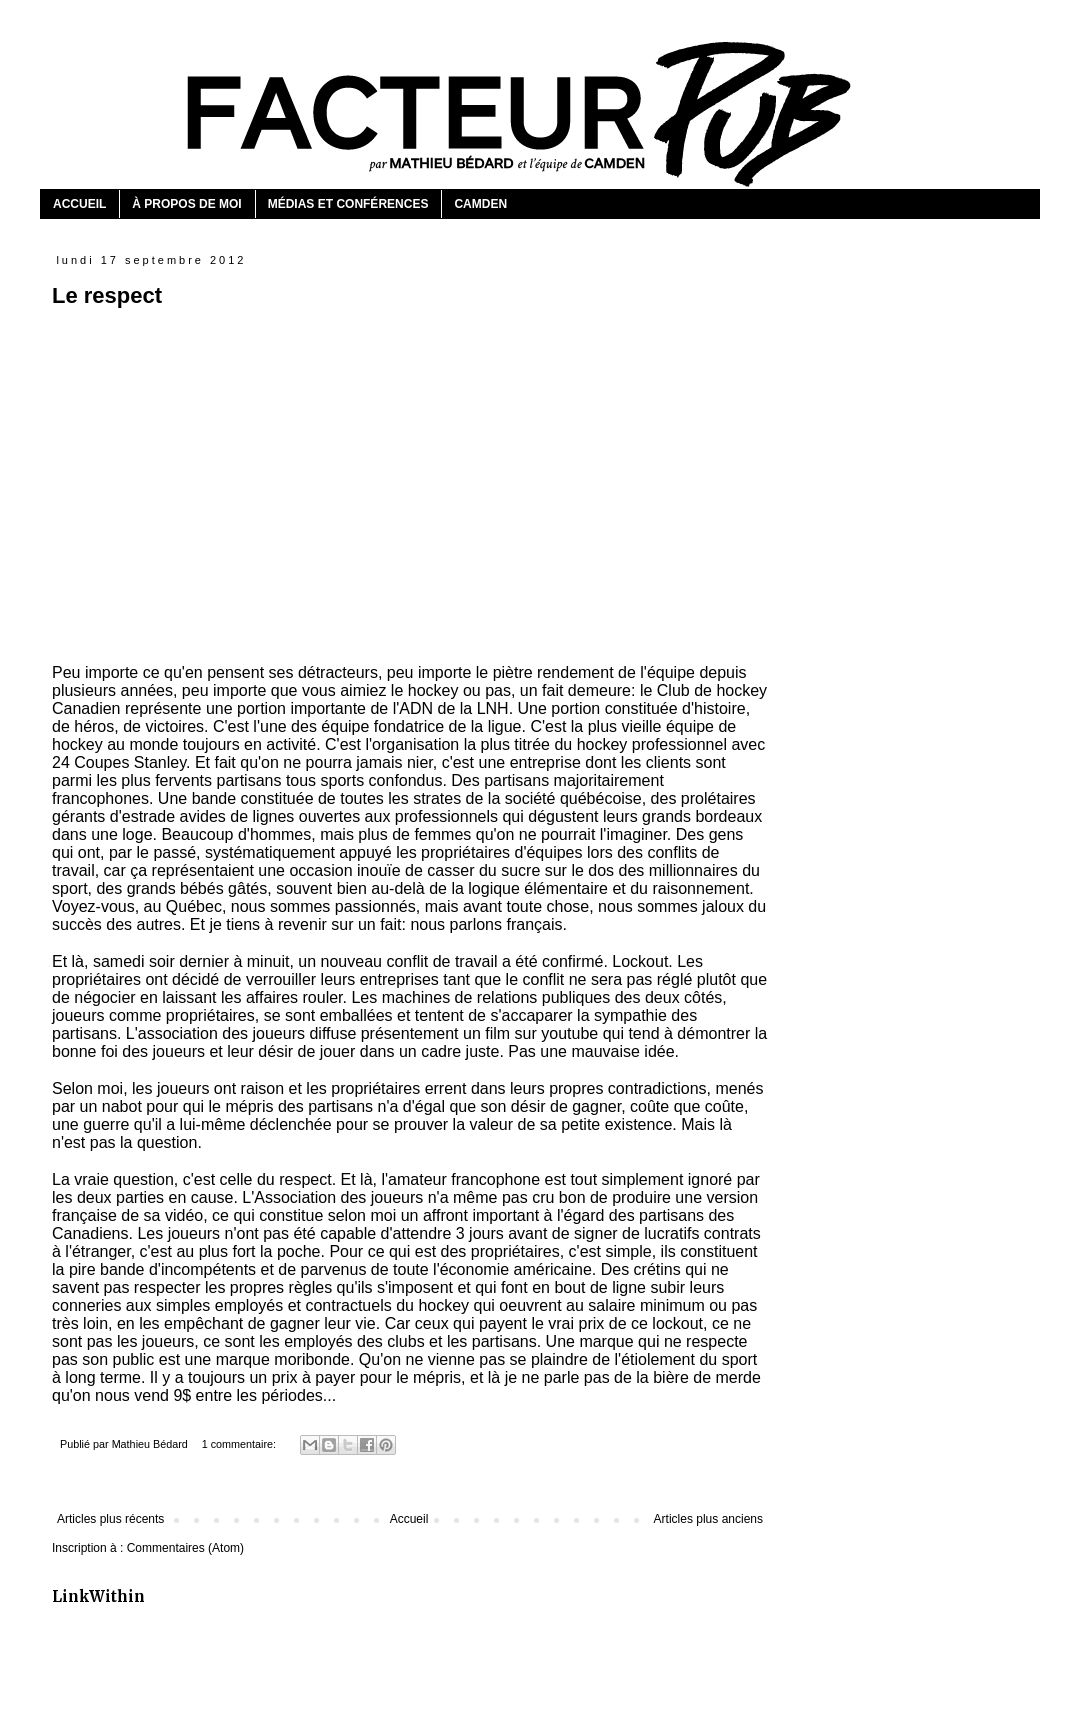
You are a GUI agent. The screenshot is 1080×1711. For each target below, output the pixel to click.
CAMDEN (480, 204)
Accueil (409, 1519)
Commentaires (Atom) (185, 1548)
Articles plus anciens (708, 1519)
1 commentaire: (240, 1444)
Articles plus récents (110, 1519)
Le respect (107, 295)
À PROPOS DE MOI (186, 204)
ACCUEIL (79, 204)
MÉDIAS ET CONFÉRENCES (348, 204)
